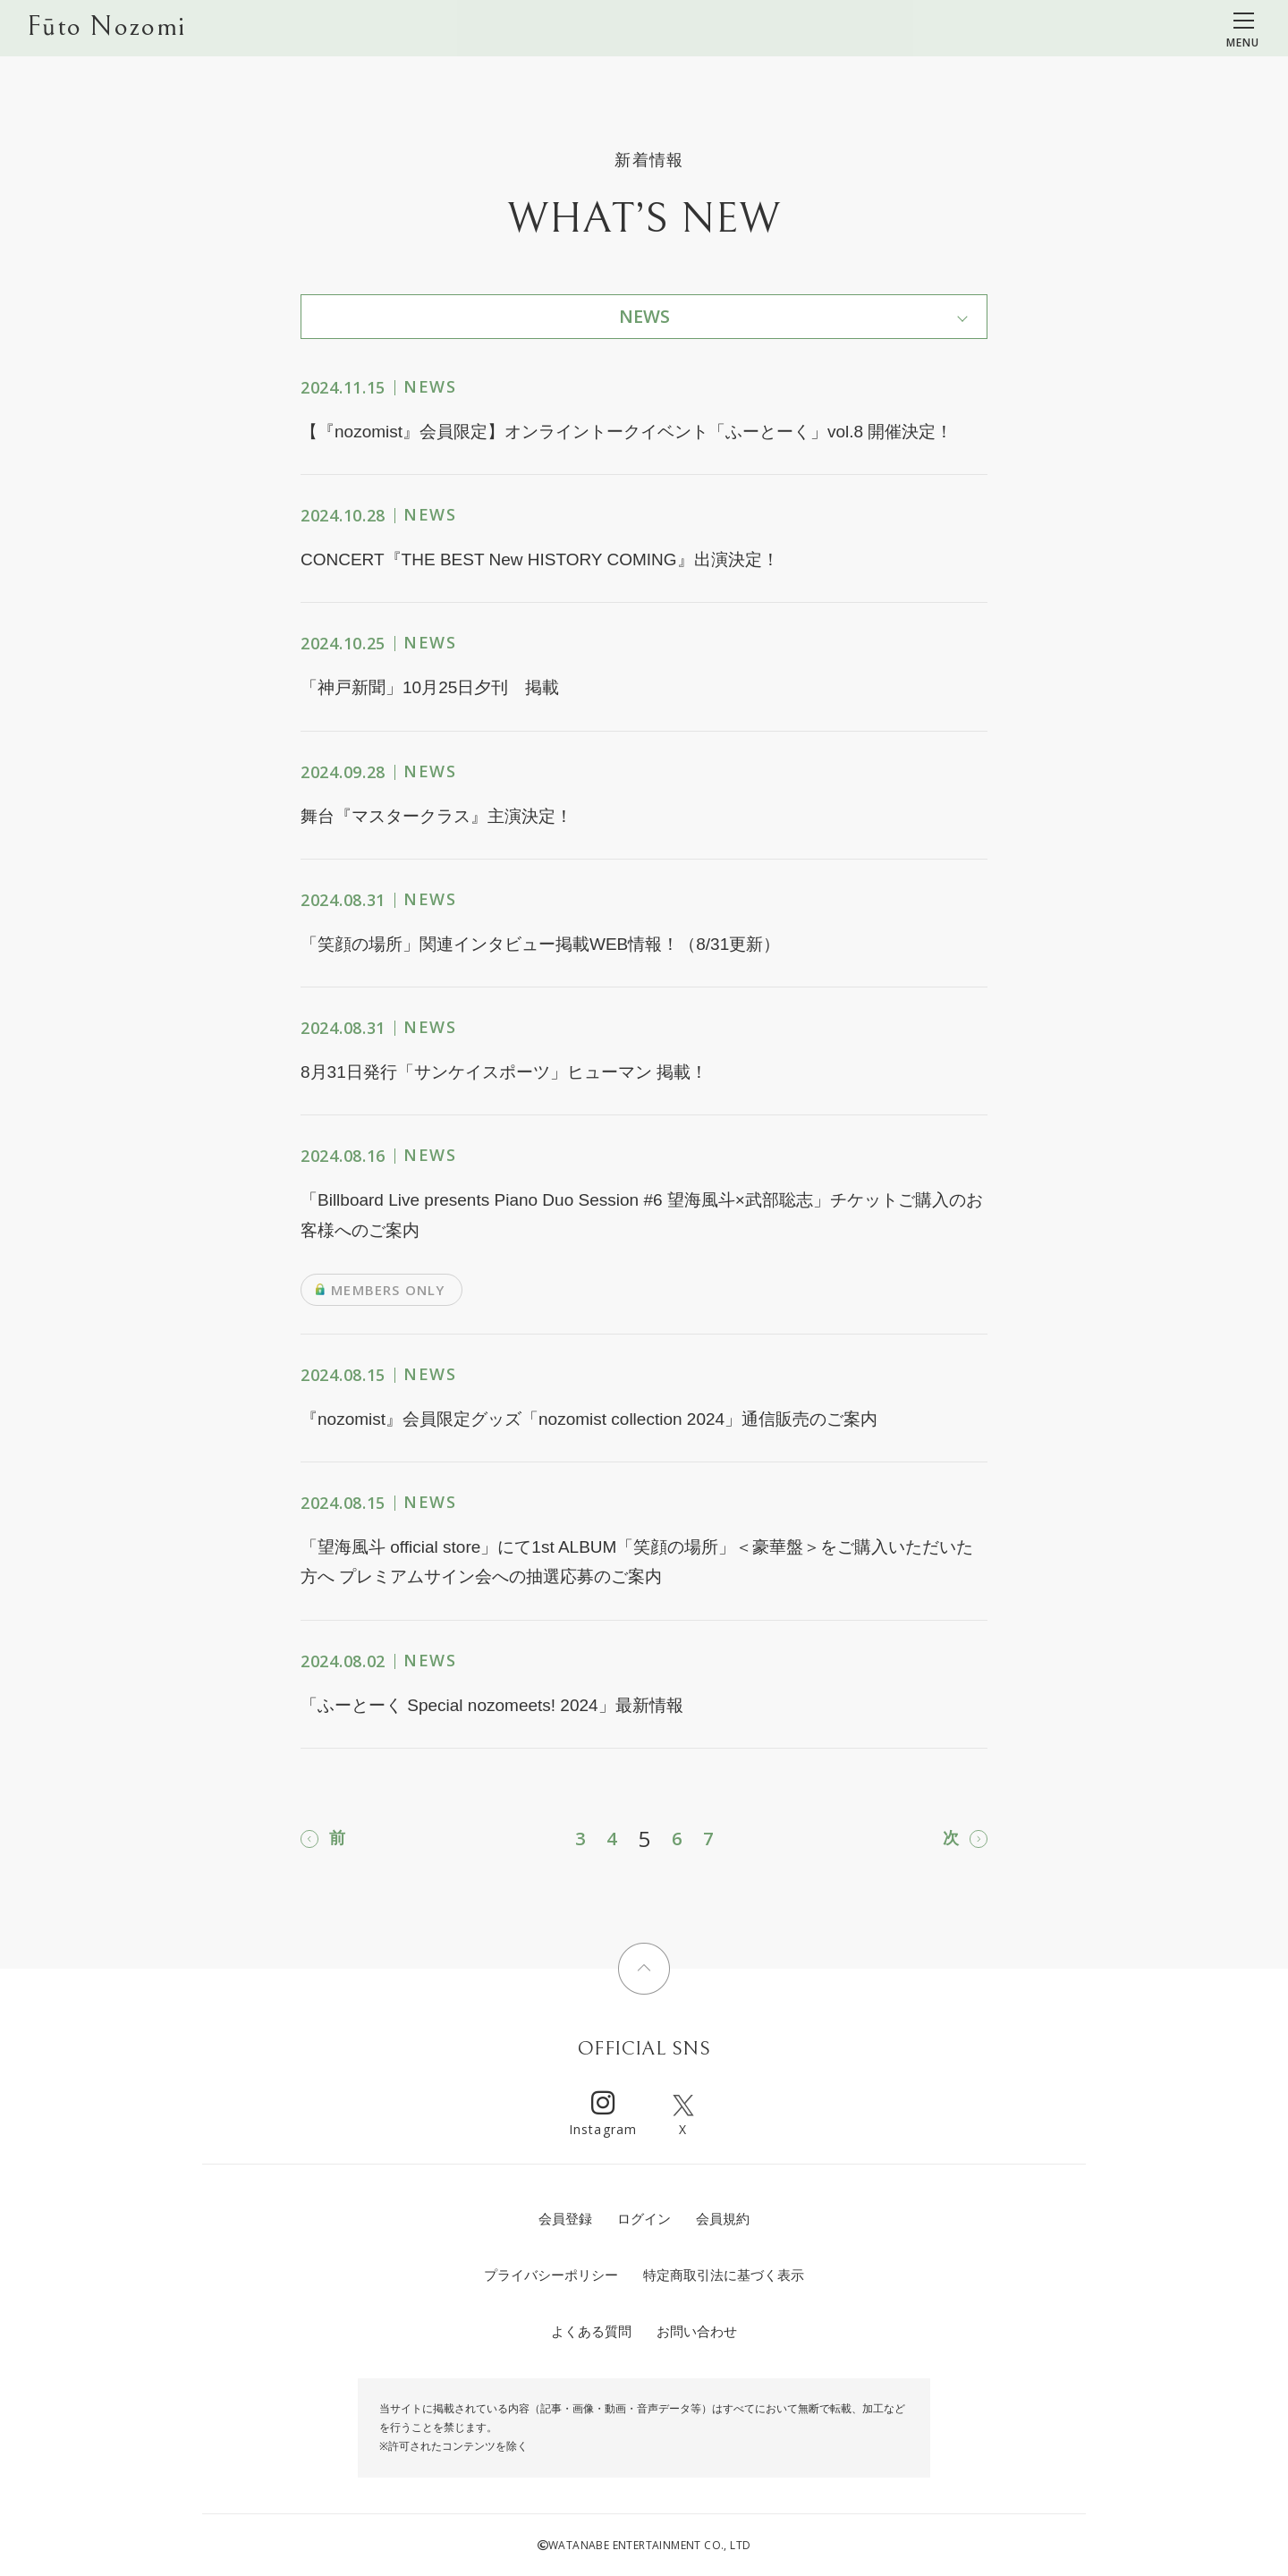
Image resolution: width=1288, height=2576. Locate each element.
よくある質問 (591, 2331)
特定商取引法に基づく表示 (723, 2275)
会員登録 (565, 2218)
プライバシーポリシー (551, 2275)
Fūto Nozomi (106, 27)
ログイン (644, 2218)
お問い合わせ (697, 2331)
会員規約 (723, 2218)
